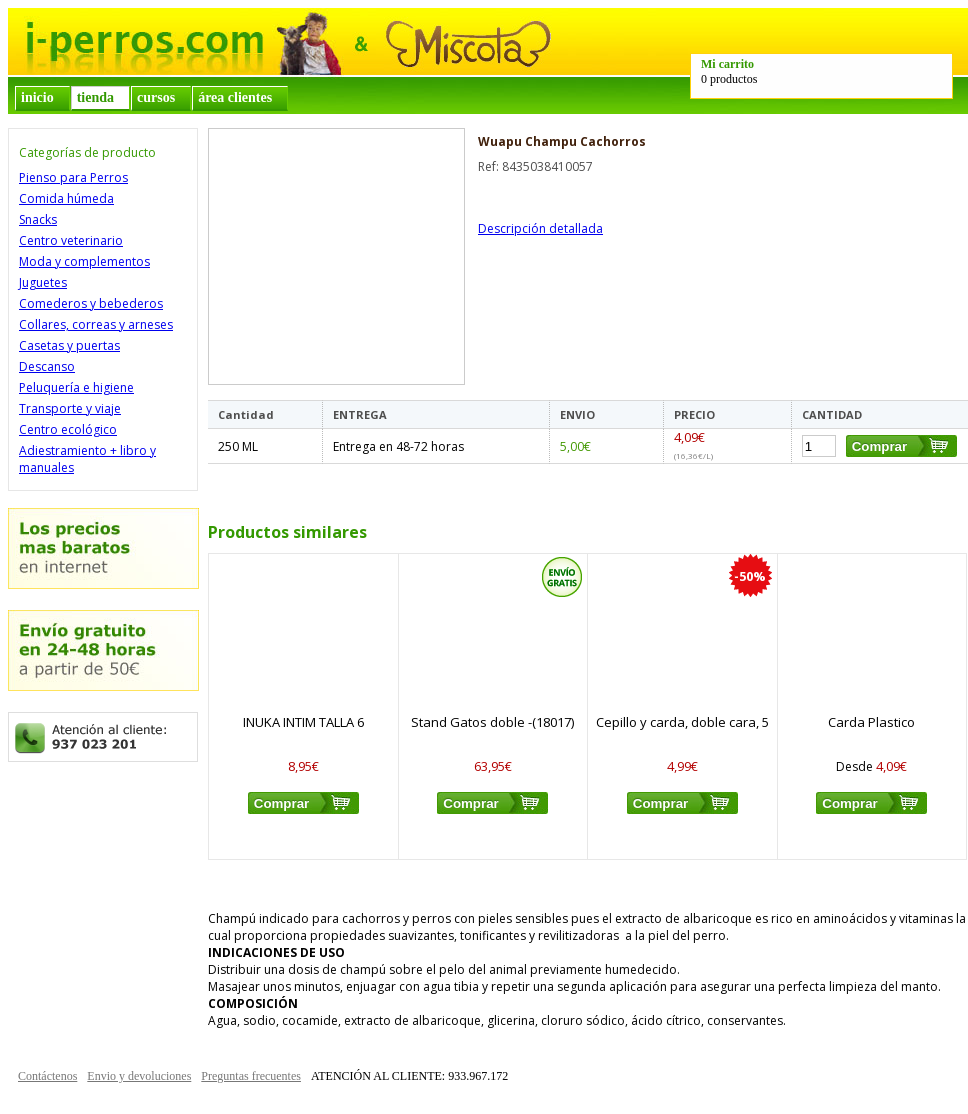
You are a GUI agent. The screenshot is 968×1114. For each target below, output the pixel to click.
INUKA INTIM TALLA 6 (303, 722)
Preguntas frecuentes (251, 1076)
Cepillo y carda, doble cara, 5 (682, 722)
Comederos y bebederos (91, 303)
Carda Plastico (871, 722)
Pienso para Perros (73, 177)
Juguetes (43, 282)
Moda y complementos (84, 261)
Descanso (47, 366)
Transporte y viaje (70, 408)
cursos (156, 97)
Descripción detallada (540, 228)
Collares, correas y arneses (96, 324)
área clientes (235, 97)
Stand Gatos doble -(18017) (492, 722)
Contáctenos (47, 1076)
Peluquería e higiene (76, 387)
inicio (37, 97)
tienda (95, 97)
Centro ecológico (68, 429)
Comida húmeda (66, 198)
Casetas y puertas (69, 345)
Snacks (38, 219)
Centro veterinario (71, 240)
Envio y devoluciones (139, 1076)
